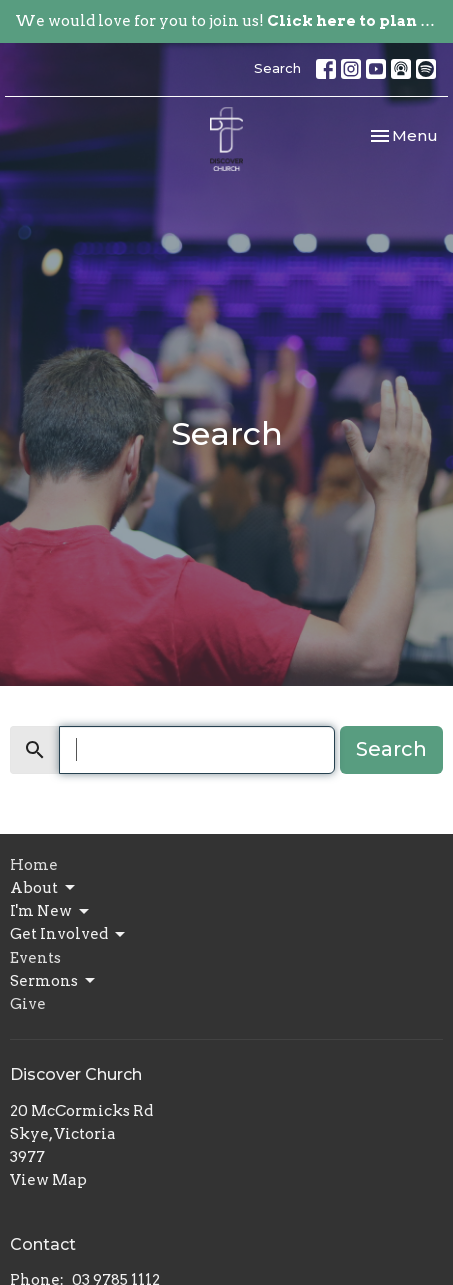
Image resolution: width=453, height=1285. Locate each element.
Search (277, 68)
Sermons (54, 981)
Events (35, 958)
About (44, 888)
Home (34, 865)
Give (28, 1004)
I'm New (51, 912)
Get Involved (69, 935)
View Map (48, 1180)
